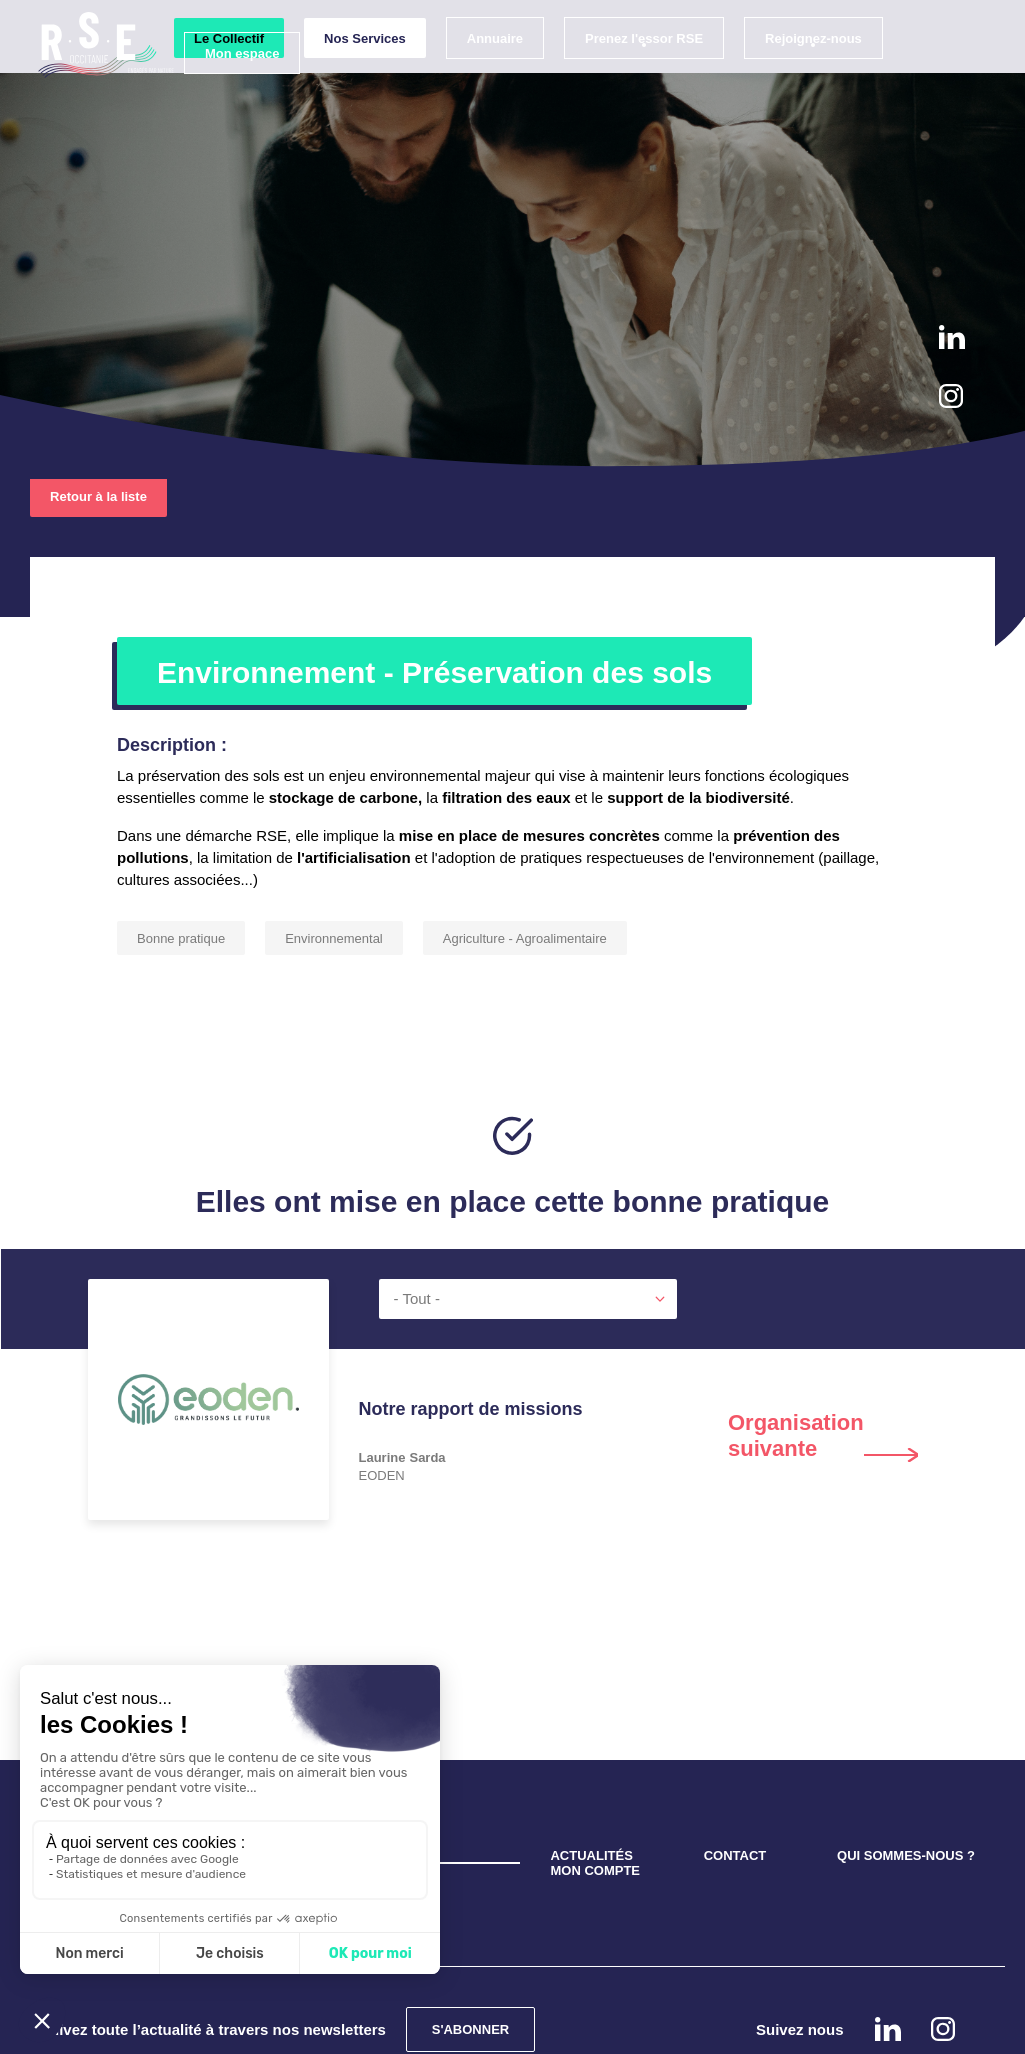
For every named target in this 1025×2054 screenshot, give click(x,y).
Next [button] (823, 1343)
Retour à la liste (98, 404)
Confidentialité (372, 2026)
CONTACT (735, 1763)
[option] (513, 1376)
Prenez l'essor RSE (630, 73)
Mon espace (228, 88)
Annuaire (481, 73)
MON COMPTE (595, 1778)
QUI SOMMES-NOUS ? (906, 1763)
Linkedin (952, 337)
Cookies (461, 2026)
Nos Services (351, 73)
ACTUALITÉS (591, 1763)
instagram (951, 396)
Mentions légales (558, 2026)
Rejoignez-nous (799, 73)
